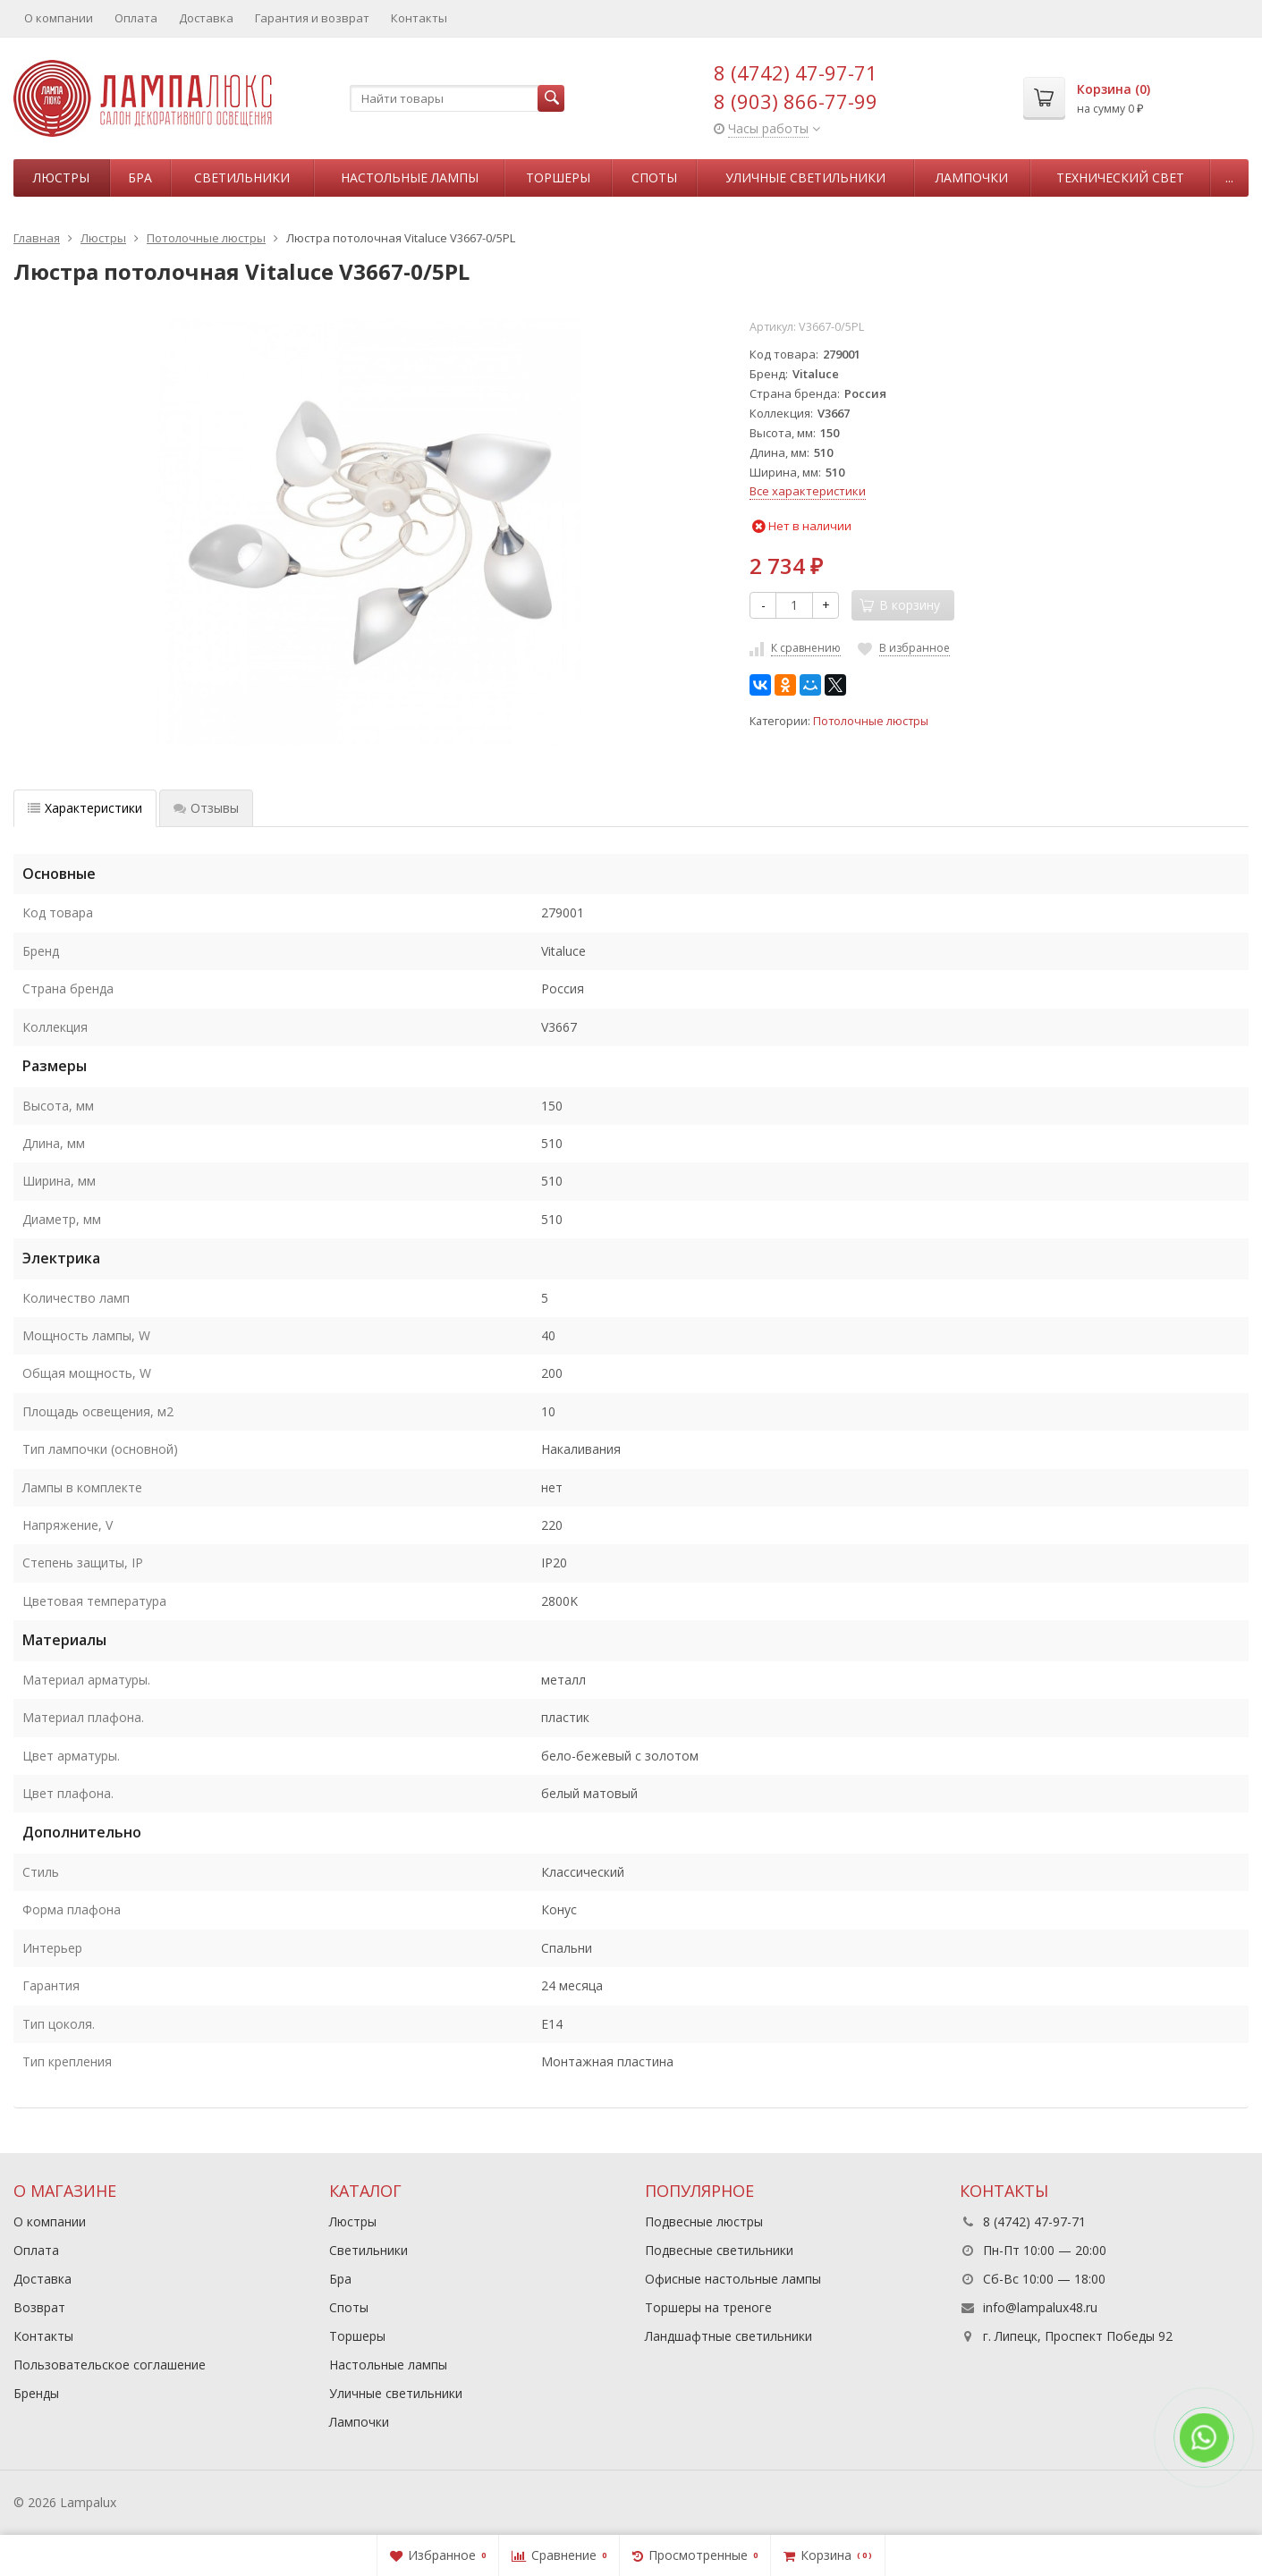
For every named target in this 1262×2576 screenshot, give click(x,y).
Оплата (135, 18)
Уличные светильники (805, 177)
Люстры (61, 177)
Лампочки (972, 177)
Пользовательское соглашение (109, 2364)
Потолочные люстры (870, 721)
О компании (58, 18)
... (1229, 177)
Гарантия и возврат (312, 18)
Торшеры (558, 177)
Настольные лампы (410, 177)
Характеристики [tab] (85, 807)
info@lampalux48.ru (1040, 2307)
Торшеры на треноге (708, 2307)
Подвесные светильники (719, 2250)
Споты (654, 177)
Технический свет (1120, 177)
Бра (140, 177)
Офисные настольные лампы (733, 2278)
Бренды (36, 2393)
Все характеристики (808, 491)
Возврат (39, 2307)
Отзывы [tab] (206, 807)
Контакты (419, 18)
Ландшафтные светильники (728, 2335)
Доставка (206, 18)
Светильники (242, 177)
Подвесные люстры (704, 2221)
